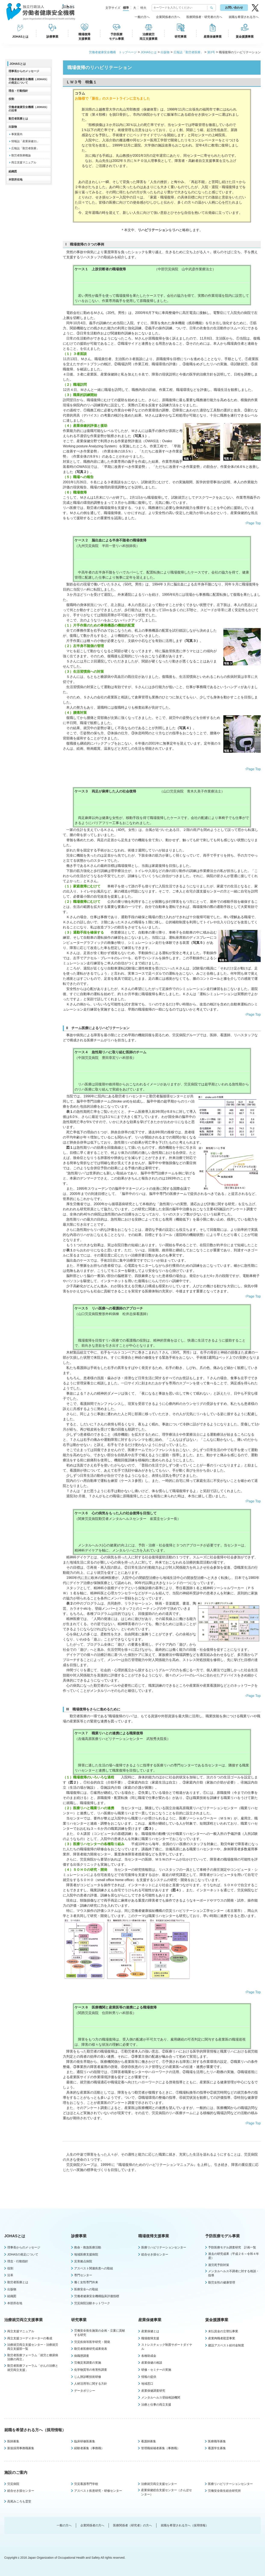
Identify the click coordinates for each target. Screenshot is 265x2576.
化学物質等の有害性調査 (90, 2369)
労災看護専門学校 (86, 2484)
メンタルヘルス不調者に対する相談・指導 (233, 2273)
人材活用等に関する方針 (90, 2383)
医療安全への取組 (86, 2289)
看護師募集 (148, 2441)
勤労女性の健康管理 (221, 2282)
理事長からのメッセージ (24, 71)
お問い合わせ (234, 7)
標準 (126, 7)
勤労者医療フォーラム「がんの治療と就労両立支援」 (32, 2368)
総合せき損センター (154, 2254)
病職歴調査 (81, 2355)
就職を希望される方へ (244, 17)
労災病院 (13, 2484)
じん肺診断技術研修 (87, 2376)
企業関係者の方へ (168, 17)
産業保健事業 (213, 36)
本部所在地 (15, 179)
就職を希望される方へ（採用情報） (35, 2430)
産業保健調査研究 (153, 2390)
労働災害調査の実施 (87, 2362)
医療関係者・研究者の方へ (204, 17)
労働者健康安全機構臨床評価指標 (96, 2296)
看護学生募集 (217, 2448)
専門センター (83, 2275)
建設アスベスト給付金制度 (226, 2345)
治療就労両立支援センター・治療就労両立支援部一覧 (32, 2347)
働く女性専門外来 (86, 2282)
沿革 (10, 2275)
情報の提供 (148, 2376)
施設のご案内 (15, 2472)
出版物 (164, 52)
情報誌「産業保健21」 (25, 141)
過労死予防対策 (218, 2265)
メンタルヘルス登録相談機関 (160, 2397)
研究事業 (181, 36)
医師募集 (13, 2441)
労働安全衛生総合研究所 (224, 2490)
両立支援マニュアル (23, 162)
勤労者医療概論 (21, 155)
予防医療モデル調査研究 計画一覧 (232, 2247)
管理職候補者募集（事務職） (160, 2448)
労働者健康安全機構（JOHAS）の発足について (29, 81)
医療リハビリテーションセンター (163, 2247)
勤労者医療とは (18, 118)
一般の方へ (142, 17)
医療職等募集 (217, 2441)
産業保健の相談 (151, 2362)
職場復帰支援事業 (84, 36)
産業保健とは (150, 2331)
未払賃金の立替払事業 (223, 2331)
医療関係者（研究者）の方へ (132, 2525)
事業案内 (16, 134)
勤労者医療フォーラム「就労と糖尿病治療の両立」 (32, 2357)
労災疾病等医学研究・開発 (92, 2342)
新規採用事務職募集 (20, 2448)
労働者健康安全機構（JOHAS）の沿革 (29, 108)
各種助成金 (148, 2355)
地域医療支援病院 (86, 2254)
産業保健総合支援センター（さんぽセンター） (166, 2492)
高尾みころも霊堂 (19, 2501)
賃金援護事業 (245, 36)
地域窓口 (147, 2383)
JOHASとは (20, 36)
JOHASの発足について (22, 2254)
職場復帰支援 (150, 2338)
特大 (143, 7)
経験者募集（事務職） (89, 2448)
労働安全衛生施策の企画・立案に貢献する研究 (99, 2333)
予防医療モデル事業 (116, 36)
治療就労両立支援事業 (149, 36)
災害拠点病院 (83, 2261)
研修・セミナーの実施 (156, 2369)
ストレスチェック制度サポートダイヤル (166, 2347)
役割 (11, 98)
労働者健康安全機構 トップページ (113, 52)
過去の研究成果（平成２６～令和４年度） (233, 2256)
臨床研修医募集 (84, 2441)
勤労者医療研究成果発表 (90, 2348)
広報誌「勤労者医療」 (188, 52)
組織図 (13, 171)
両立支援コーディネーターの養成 (29, 2338)
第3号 (211, 52)
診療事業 (52, 36)
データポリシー (84, 2390)
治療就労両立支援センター (159, 2484)
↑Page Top (253, 523)
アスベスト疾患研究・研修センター (98, 2490)
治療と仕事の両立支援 (156, 2404)
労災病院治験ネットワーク (92, 2303)
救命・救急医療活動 (87, 2247)
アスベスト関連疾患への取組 (93, 2268)
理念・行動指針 (18, 90)
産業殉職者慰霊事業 (221, 2338)
